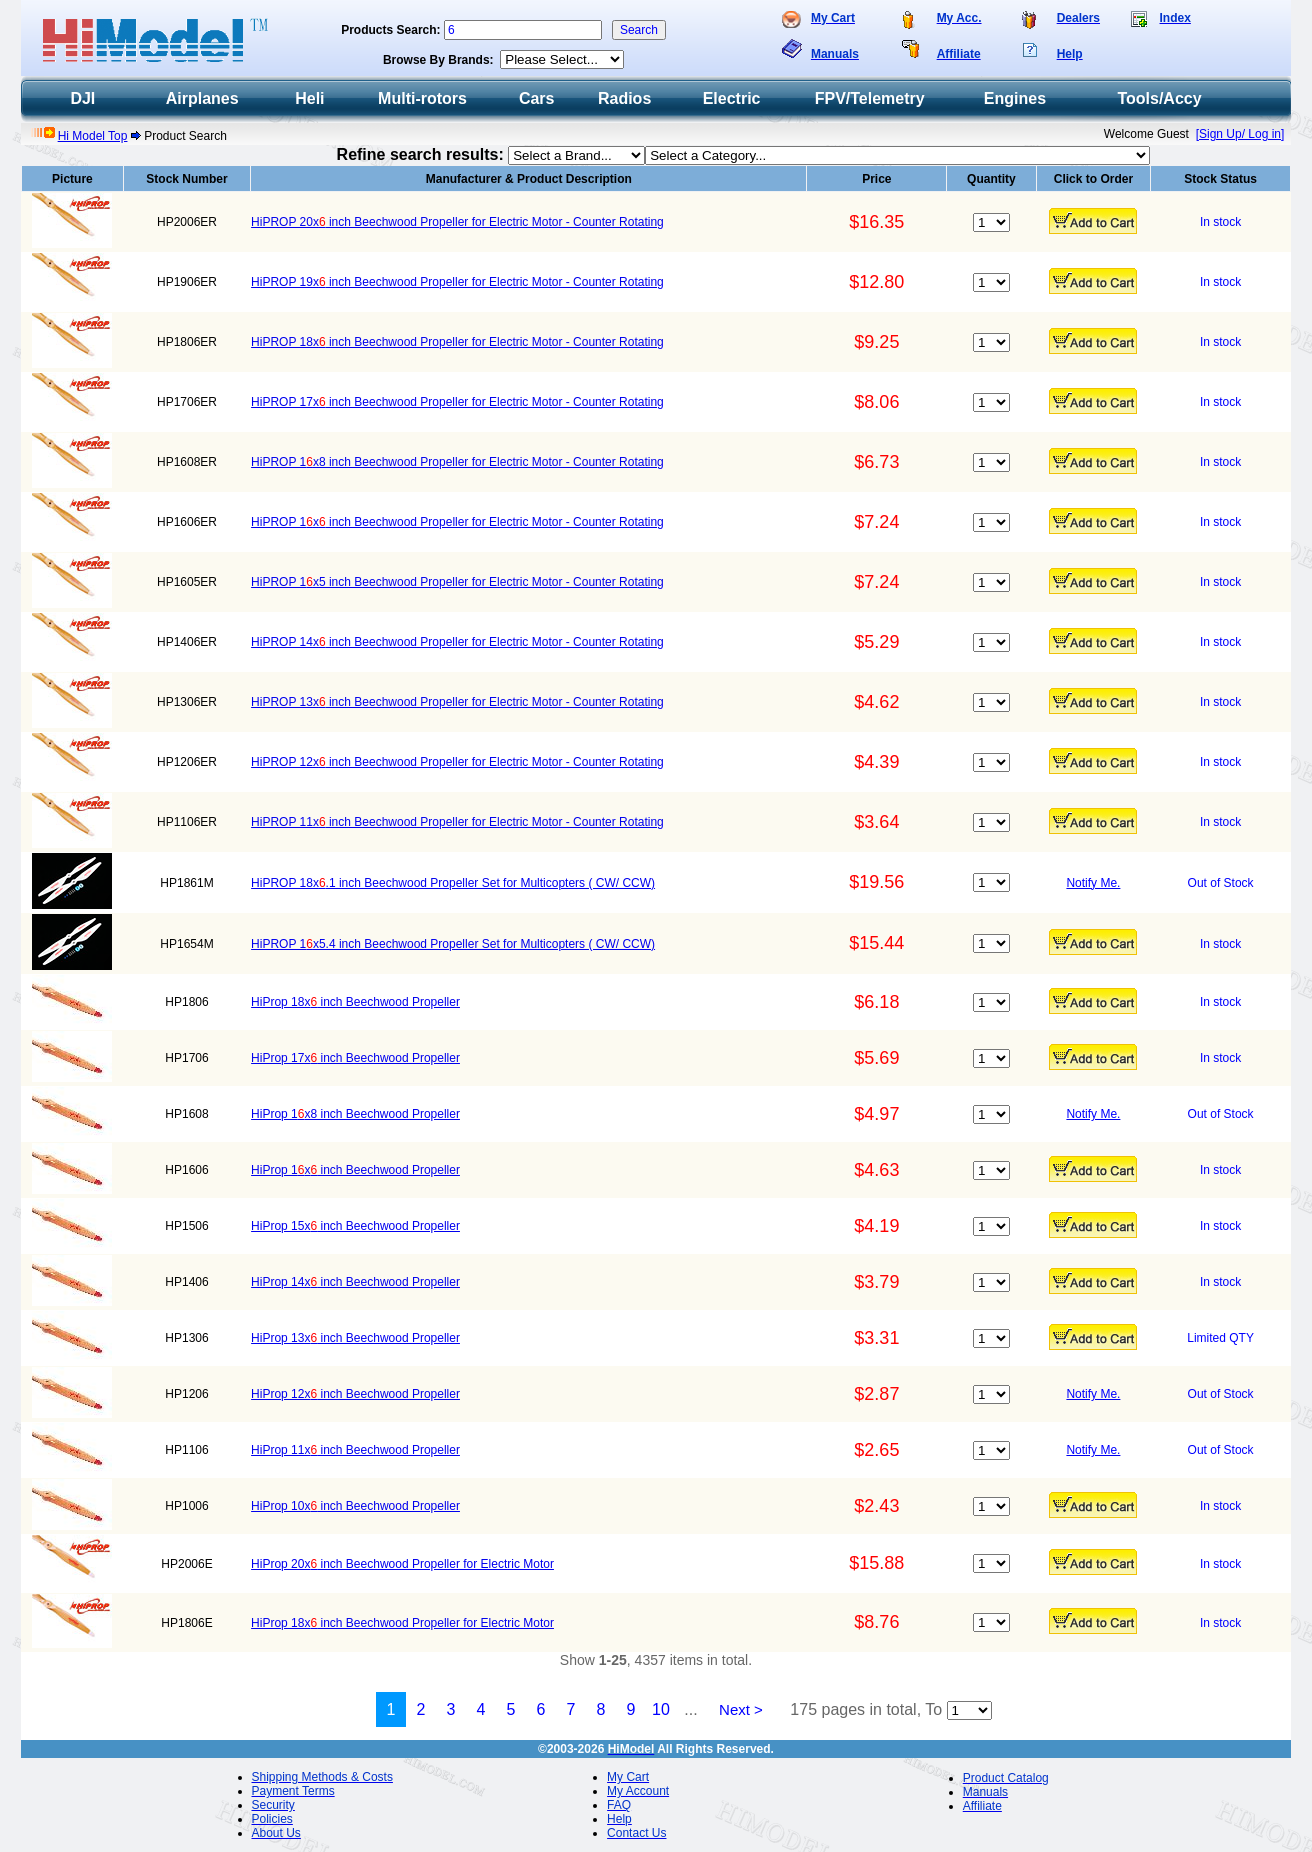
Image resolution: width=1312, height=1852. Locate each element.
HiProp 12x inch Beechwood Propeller (355, 1394)
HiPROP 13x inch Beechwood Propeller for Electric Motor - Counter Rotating (457, 702)
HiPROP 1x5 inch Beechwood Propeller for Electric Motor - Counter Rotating (457, 582)
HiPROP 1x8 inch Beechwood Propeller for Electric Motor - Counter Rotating (457, 462)
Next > (741, 1709)
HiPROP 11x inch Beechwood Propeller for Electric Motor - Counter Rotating (457, 822)
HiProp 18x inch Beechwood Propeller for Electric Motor (402, 1623)
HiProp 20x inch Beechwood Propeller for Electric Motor (402, 1564)
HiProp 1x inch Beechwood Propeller (355, 1170)
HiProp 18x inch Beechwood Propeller (355, 1002)
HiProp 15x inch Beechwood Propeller (355, 1226)
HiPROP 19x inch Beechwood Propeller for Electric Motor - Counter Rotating (457, 282)
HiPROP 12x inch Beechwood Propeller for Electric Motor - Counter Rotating (457, 762)
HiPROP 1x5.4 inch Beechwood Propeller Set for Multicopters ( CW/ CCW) (453, 944)
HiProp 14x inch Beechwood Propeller (355, 1282)
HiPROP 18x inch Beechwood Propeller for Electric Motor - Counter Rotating (457, 342)
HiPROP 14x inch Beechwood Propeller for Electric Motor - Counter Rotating (457, 642)
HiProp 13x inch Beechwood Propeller (355, 1338)
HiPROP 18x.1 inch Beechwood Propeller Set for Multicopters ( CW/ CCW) (453, 883)
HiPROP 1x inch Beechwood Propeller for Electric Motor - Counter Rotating (457, 522)
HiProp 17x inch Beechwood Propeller (355, 1058)
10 (661, 1709)
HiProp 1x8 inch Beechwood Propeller (355, 1114)
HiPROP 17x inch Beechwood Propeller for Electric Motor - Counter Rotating (457, 402)
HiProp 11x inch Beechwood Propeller (355, 1450)
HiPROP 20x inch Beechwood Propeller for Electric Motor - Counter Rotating (457, 222)
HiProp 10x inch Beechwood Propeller (355, 1506)
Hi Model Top (93, 136)
